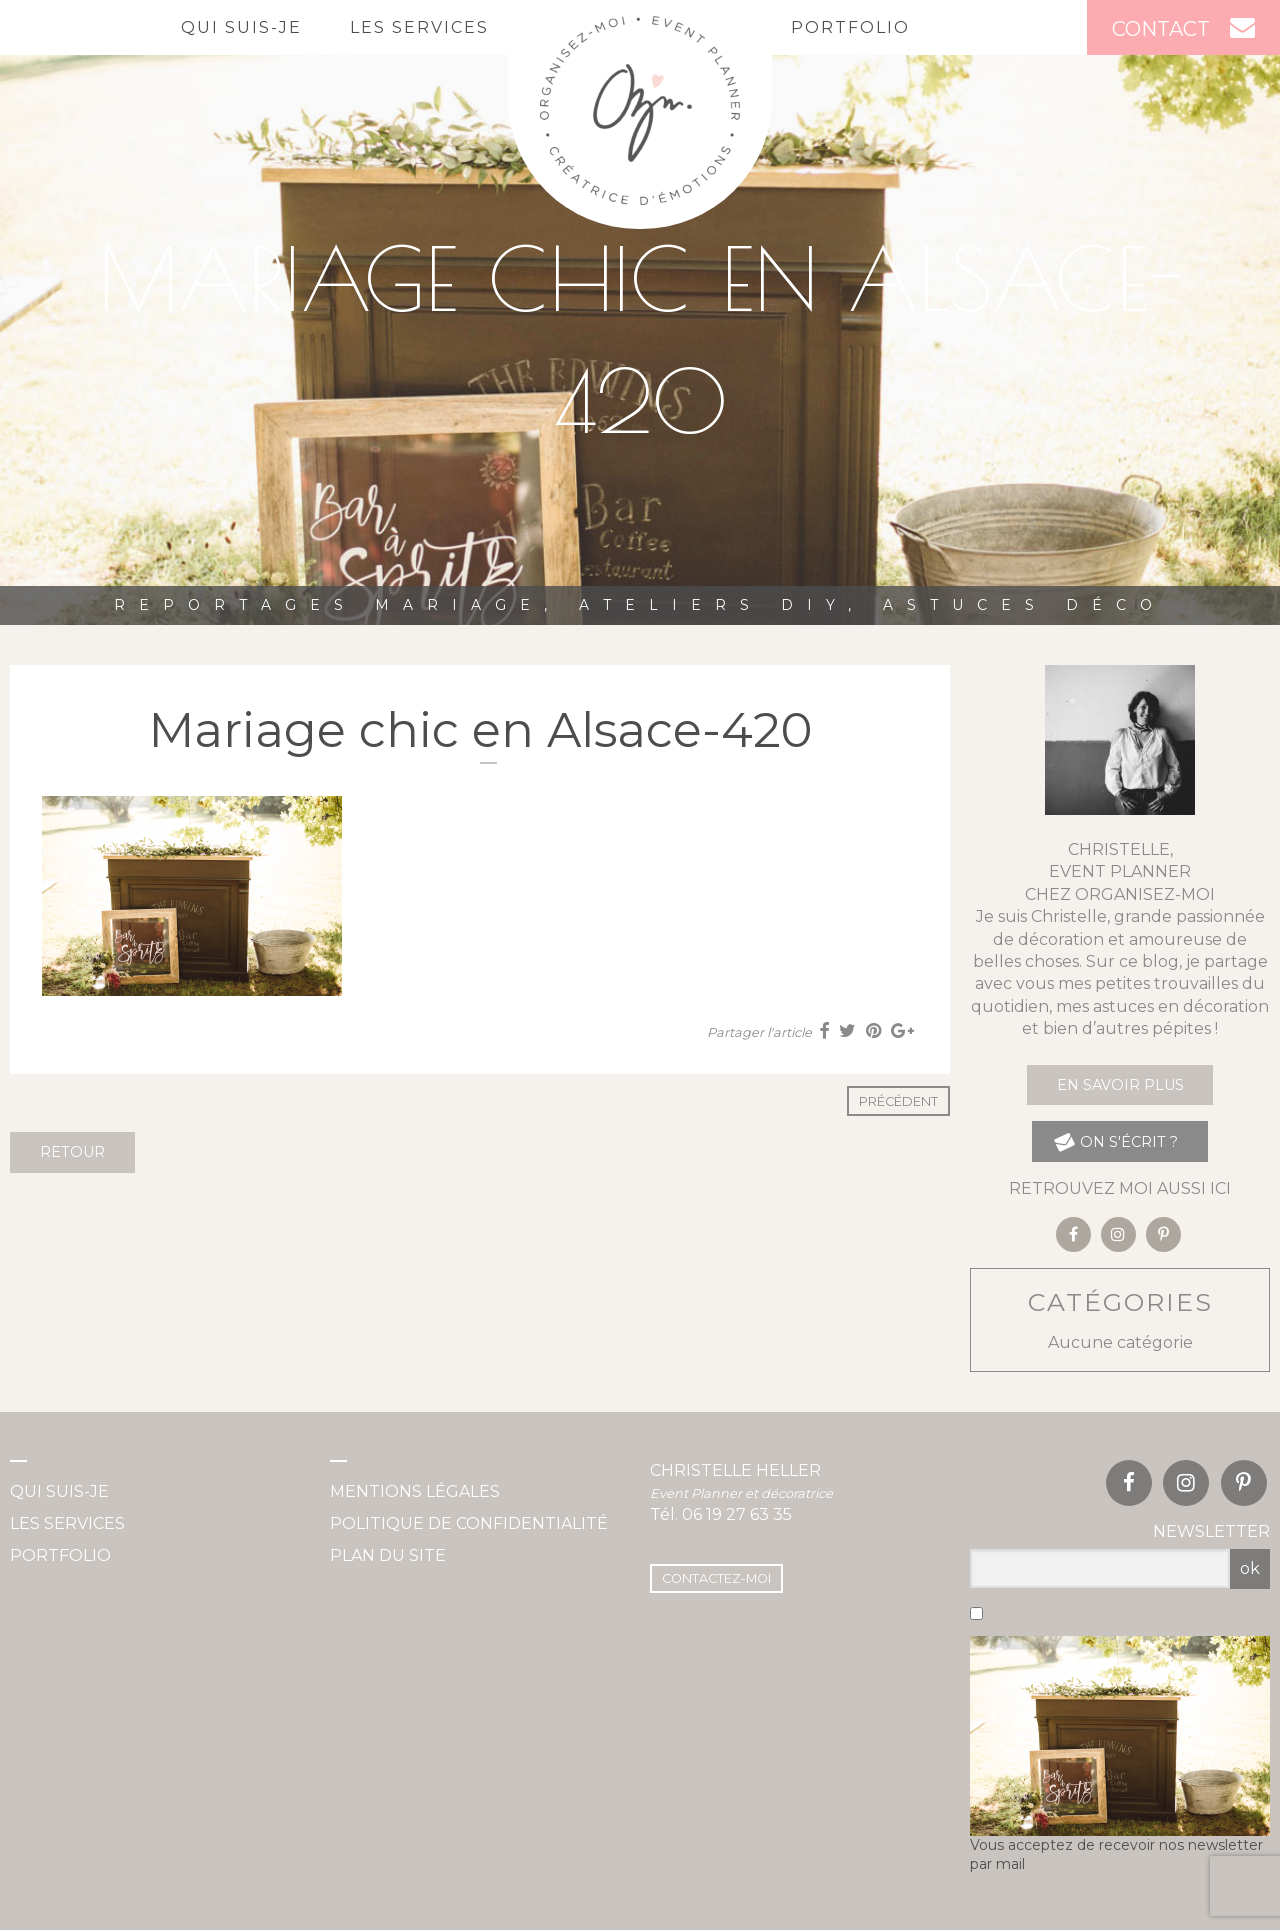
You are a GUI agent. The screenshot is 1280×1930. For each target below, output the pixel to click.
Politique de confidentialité (469, 1523)
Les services (419, 27)
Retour (72, 1152)
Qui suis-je (241, 27)
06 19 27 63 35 (737, 1514)
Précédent (898, 1101)
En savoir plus (1120, 1085)
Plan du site (388, 1555)
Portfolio (850, 27)
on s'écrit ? (1115, 1141)
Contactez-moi (716, 1578)
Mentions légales (415, 1491)
